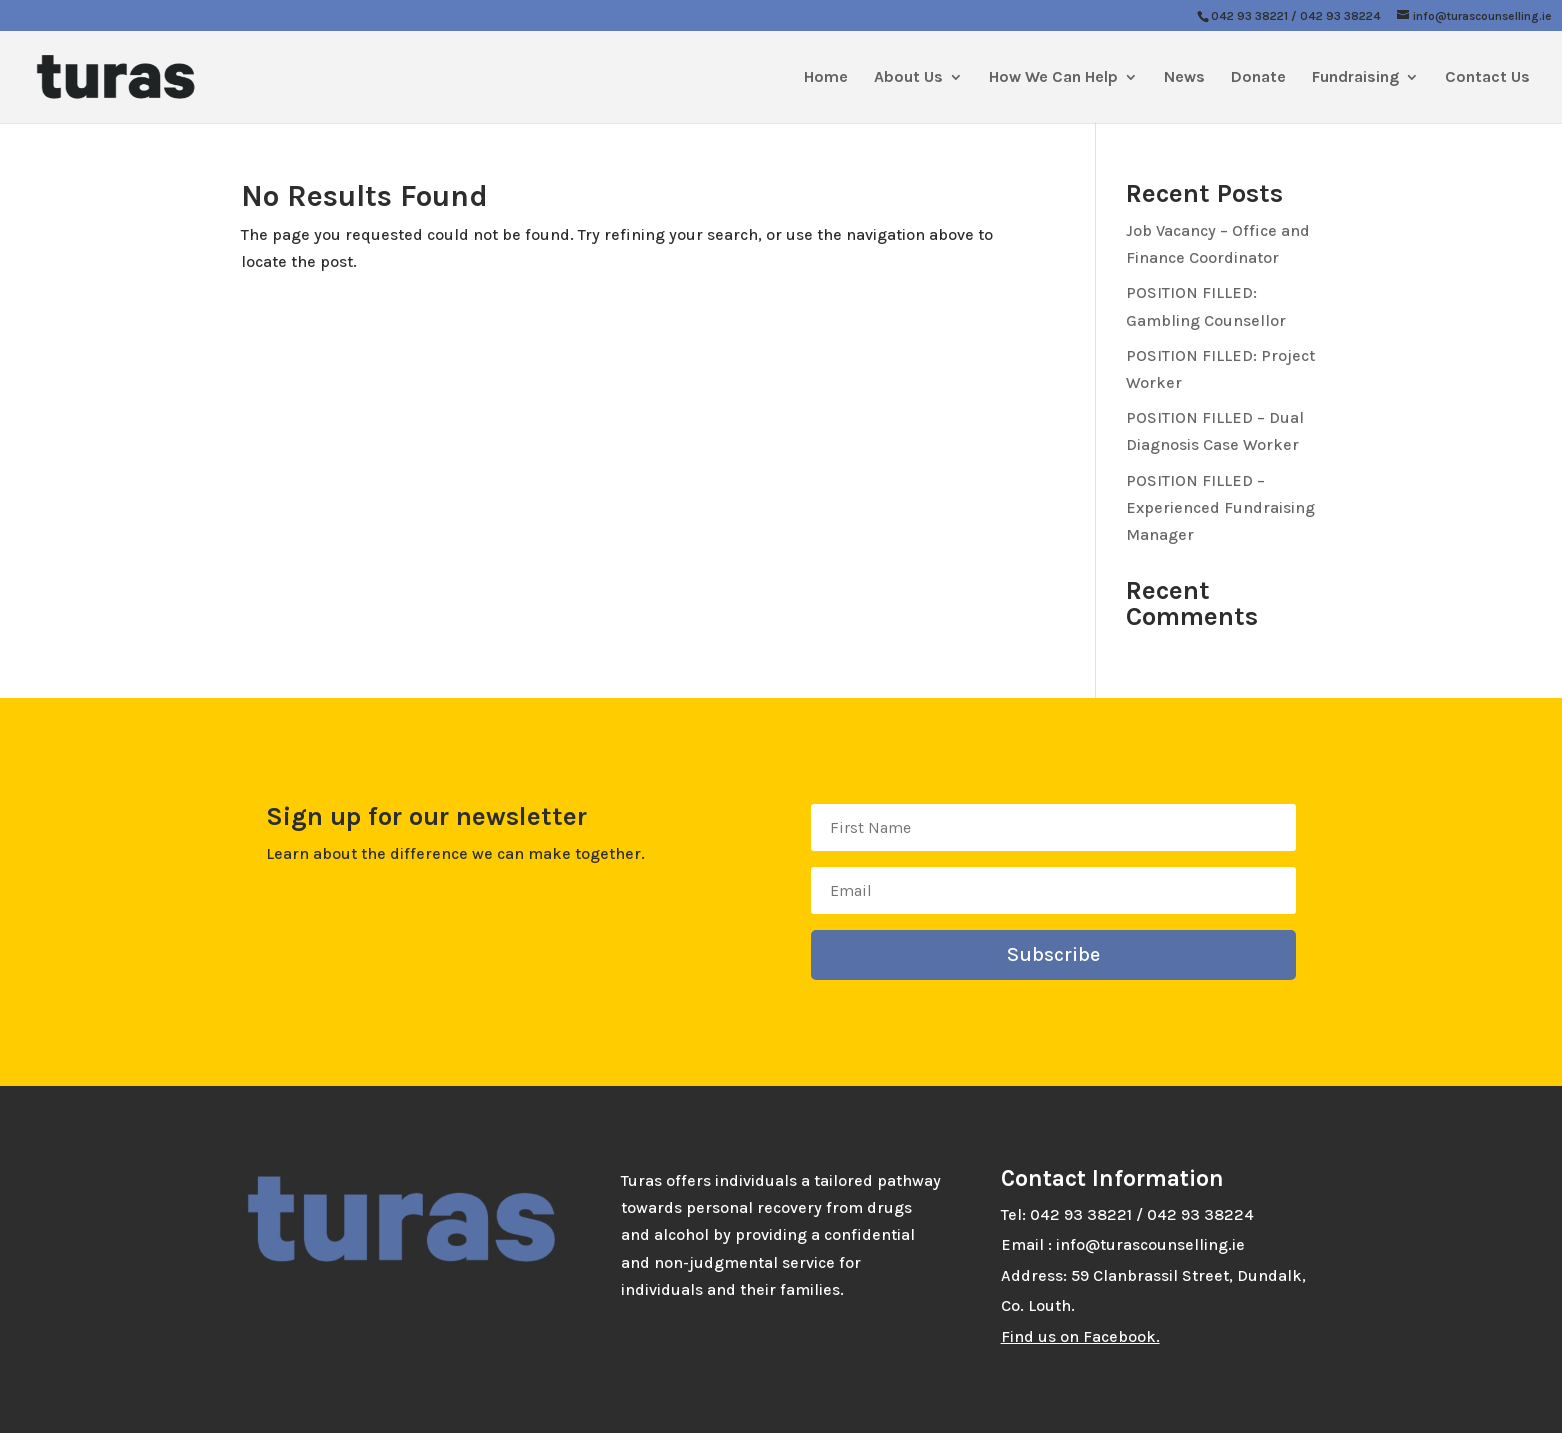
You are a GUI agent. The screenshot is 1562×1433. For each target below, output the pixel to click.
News (1184, 78)
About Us (908, 78)
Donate (1258, 78)
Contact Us (1487, 78)
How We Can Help (1053, 78)
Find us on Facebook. (1080, 1336)
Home (826, 78)
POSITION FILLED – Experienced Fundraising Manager (1220, 507)
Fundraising (1355, 78)
